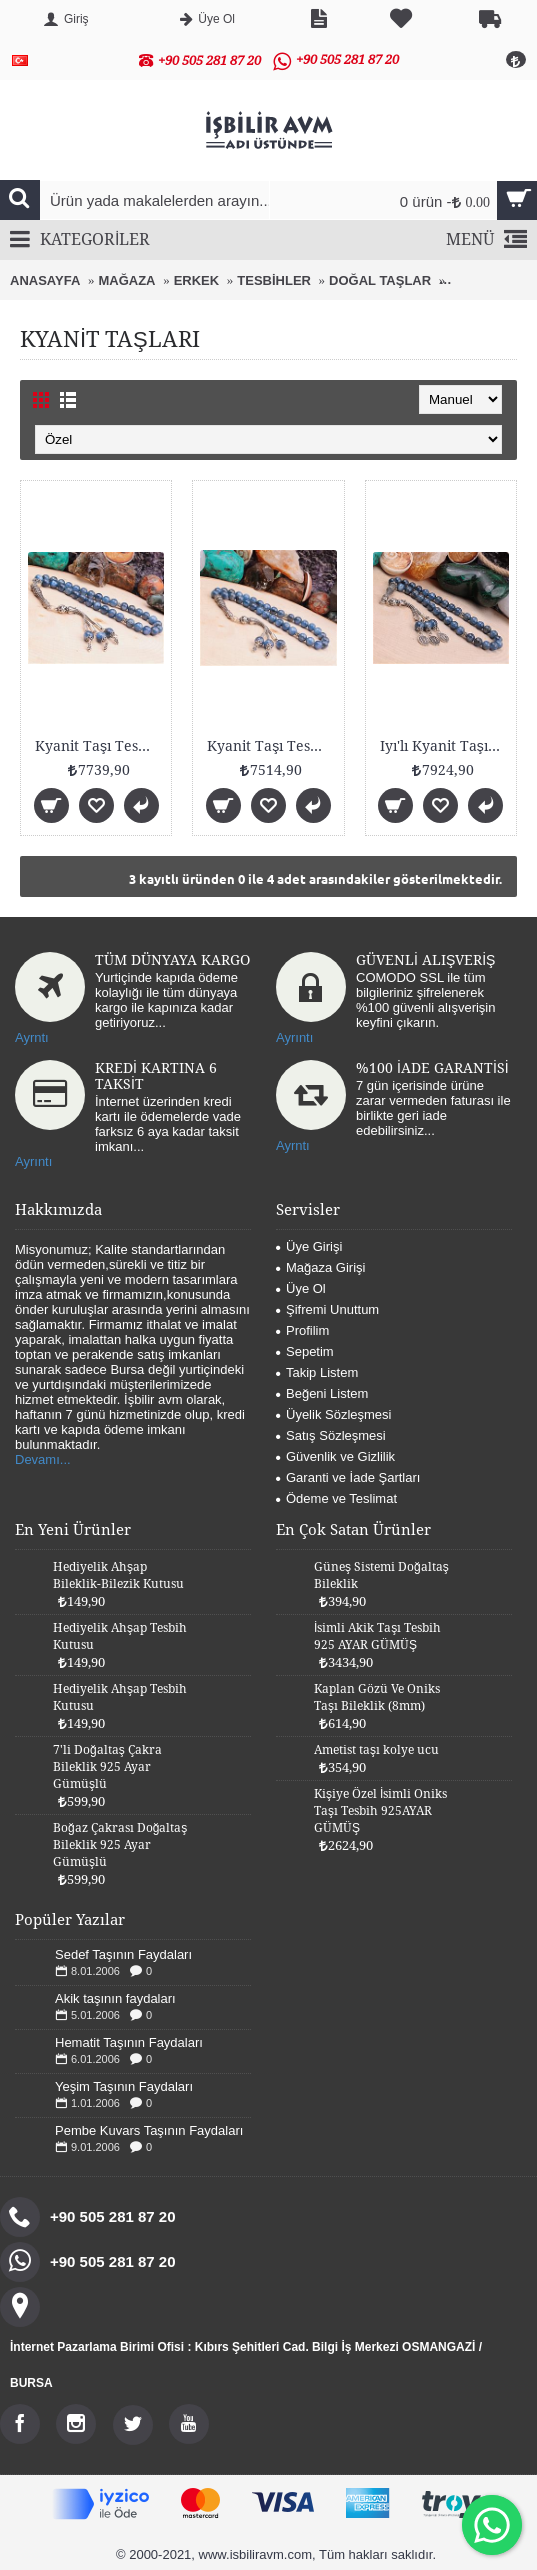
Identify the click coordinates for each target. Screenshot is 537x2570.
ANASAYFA (45, 280)
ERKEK (197, 280)
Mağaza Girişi (320, 1267)
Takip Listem (317, 1372)
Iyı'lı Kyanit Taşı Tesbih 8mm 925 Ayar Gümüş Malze (444, 746)
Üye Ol (301, 1288)
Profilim (302, 1330)
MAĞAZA (126, 280)
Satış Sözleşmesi (331, 1435)
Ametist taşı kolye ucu (376, 1750)
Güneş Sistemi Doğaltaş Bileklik (381, 1575)
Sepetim (305, 1351)
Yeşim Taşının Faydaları (124, 2086)
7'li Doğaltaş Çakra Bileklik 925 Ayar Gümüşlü (107, 1767)
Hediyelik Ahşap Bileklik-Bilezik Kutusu (118, 1575)
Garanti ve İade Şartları (348, 1477)
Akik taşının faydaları (115, 1998)
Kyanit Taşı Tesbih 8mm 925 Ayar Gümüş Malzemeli (99, 746)
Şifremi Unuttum (327, 1309)
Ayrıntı (294, 1037)
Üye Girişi (309, 1246)
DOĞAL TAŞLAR (380, 280)
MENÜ (486, 240)
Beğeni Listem (322, 1393)
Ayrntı (32, 1037)
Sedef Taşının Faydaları (123, 1954)
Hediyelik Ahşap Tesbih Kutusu (120, 1636)
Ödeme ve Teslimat (336, 1498)
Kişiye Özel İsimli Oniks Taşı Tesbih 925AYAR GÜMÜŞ (380, 1811)
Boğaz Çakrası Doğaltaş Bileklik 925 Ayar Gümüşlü (120, 1845)
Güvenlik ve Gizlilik (335, 1456)
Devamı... (43, 1459)
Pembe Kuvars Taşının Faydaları (149, 2130)
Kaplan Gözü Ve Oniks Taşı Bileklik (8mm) (377, 1697)
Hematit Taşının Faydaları (129, 2042)
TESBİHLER (274, 280)
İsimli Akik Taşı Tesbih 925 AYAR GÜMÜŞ (377, 1636)
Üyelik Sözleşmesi (333, 1414)
